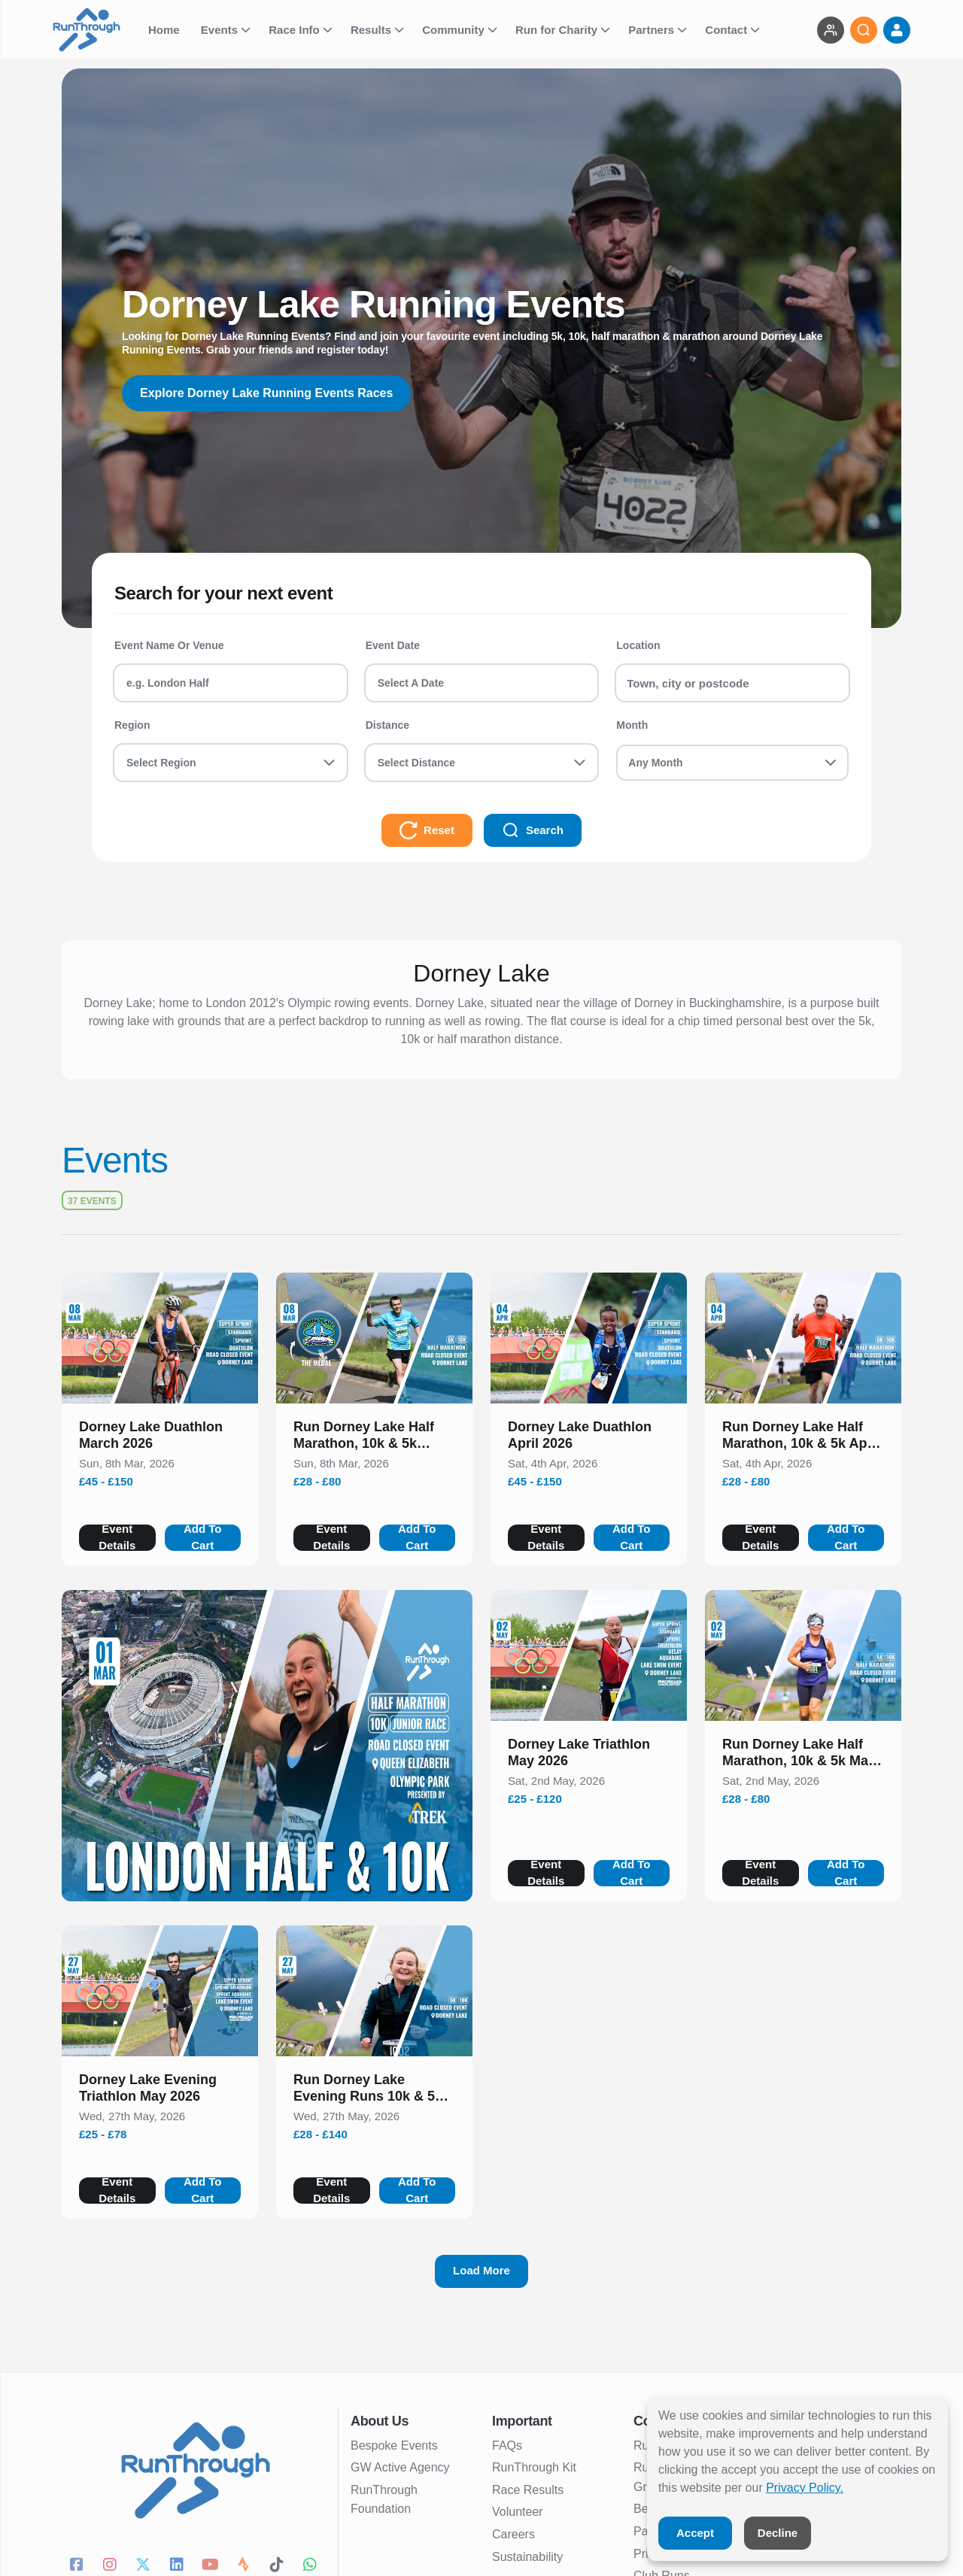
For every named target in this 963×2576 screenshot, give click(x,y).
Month (632, 725)
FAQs (507, 2445)
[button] (160, 1438)
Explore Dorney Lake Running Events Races (266, 393)
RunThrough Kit (534, 2467)
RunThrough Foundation (384, 2499)
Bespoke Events (394, 2445)
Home (165, 29)
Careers (513, 2534)
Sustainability (527, 2556)
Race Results (528, 2489)
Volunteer (517, 2511)
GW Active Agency (400, 2467)
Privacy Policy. (804, 2487)
